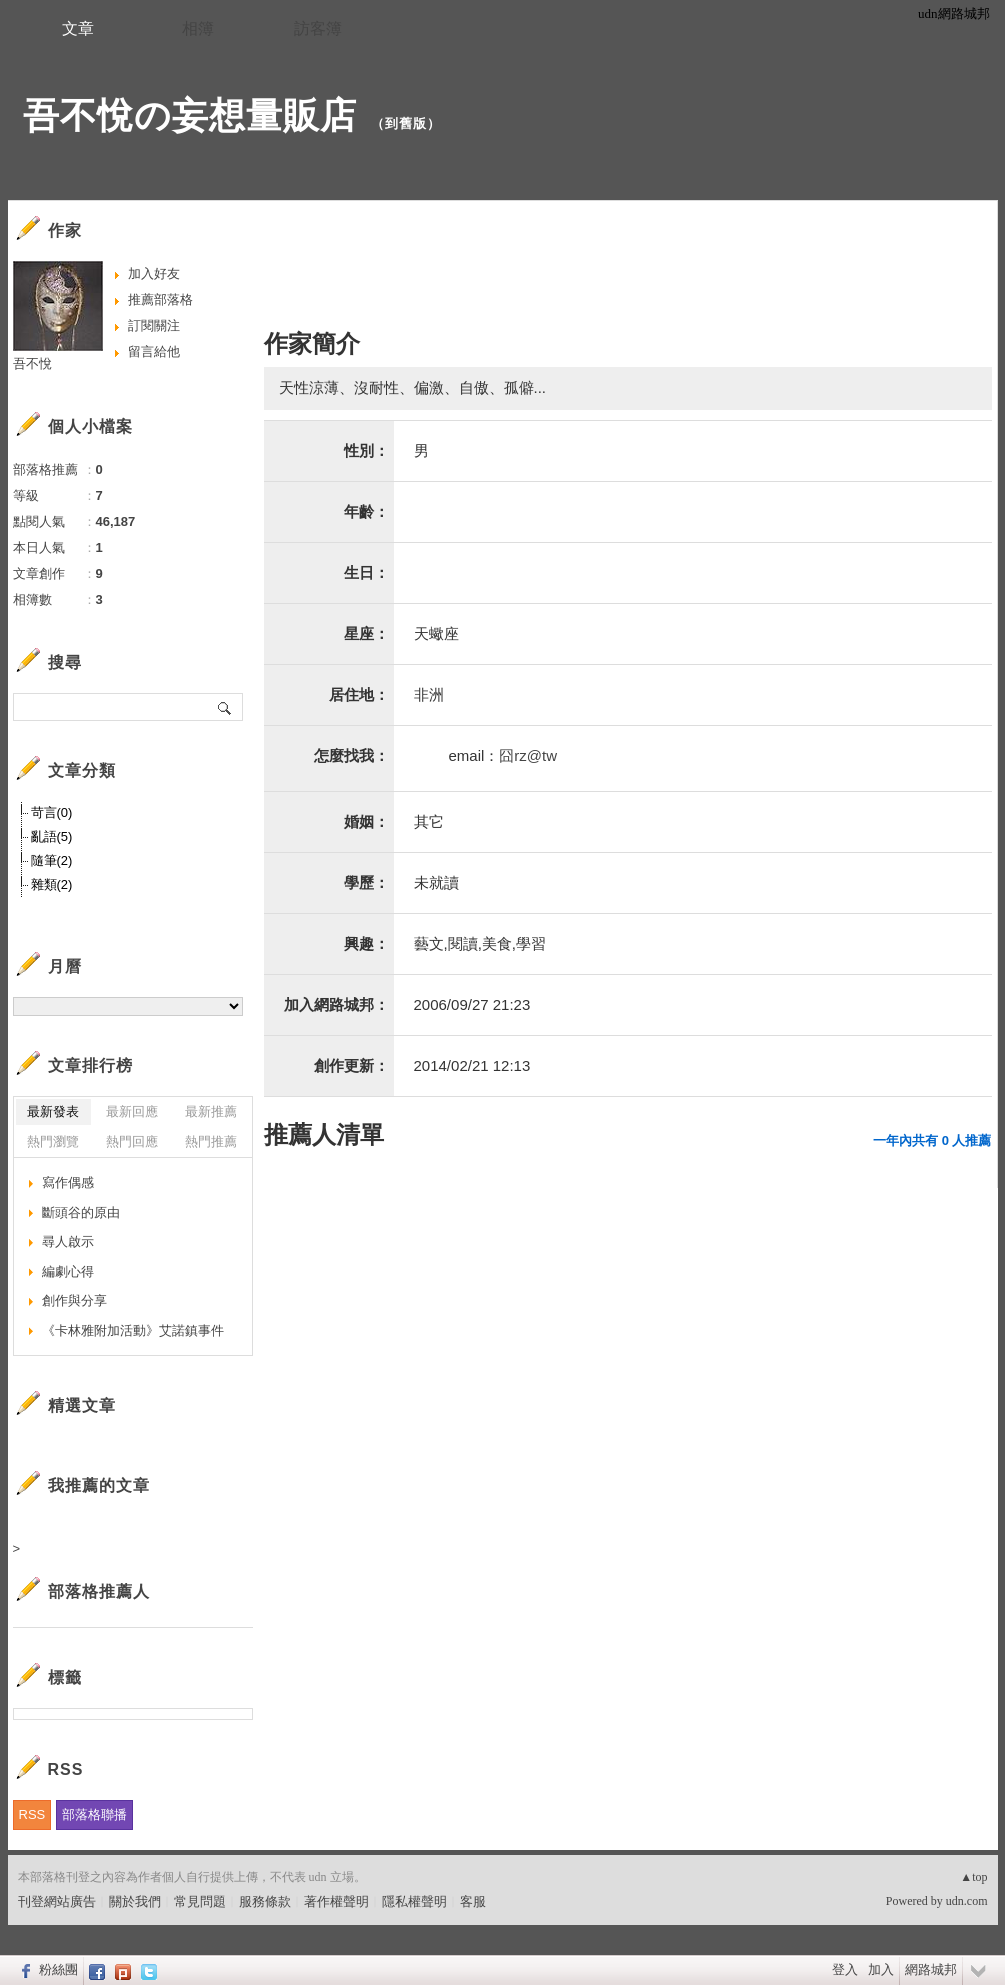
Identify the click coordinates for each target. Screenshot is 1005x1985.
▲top (973, 1877)
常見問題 (200, 1901)
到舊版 (406, 123)
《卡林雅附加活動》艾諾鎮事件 (133, 1330)
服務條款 (265, 1901)
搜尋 (225, 707)
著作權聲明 (336, 1901)
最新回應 (132, 1111)
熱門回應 (132, 1141)
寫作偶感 (68, 1182)
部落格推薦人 (99, 1591)
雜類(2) (52, 884)
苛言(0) (52, 812)
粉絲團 (58, 1969)
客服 (473, 1901)
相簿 (198, 28)
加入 (881, 1969)
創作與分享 (74, 1300)
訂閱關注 (154, 325)
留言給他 (154, 351)
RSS (32, 1814)
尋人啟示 (68, 1241)
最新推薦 (211, 1111)
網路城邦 (931, 1969)
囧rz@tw (528, 755)
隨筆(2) (52, 860)
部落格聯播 (94, 1814)
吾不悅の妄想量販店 (190, 115)
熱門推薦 (211, 1141)
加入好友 (154, 273)
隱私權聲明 (414, 1901)
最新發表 (53, 1111)
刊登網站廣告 (57, 1901)
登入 (845, 1969)
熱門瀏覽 (53, 1141)
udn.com (967, 1901)
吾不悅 (32, 363)
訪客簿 (318, 28)
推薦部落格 (160, 299)
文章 (78, 28)
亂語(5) (52, 836)
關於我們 (135, 1901)
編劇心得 (68, 1271)
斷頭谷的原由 (81, 1212)
